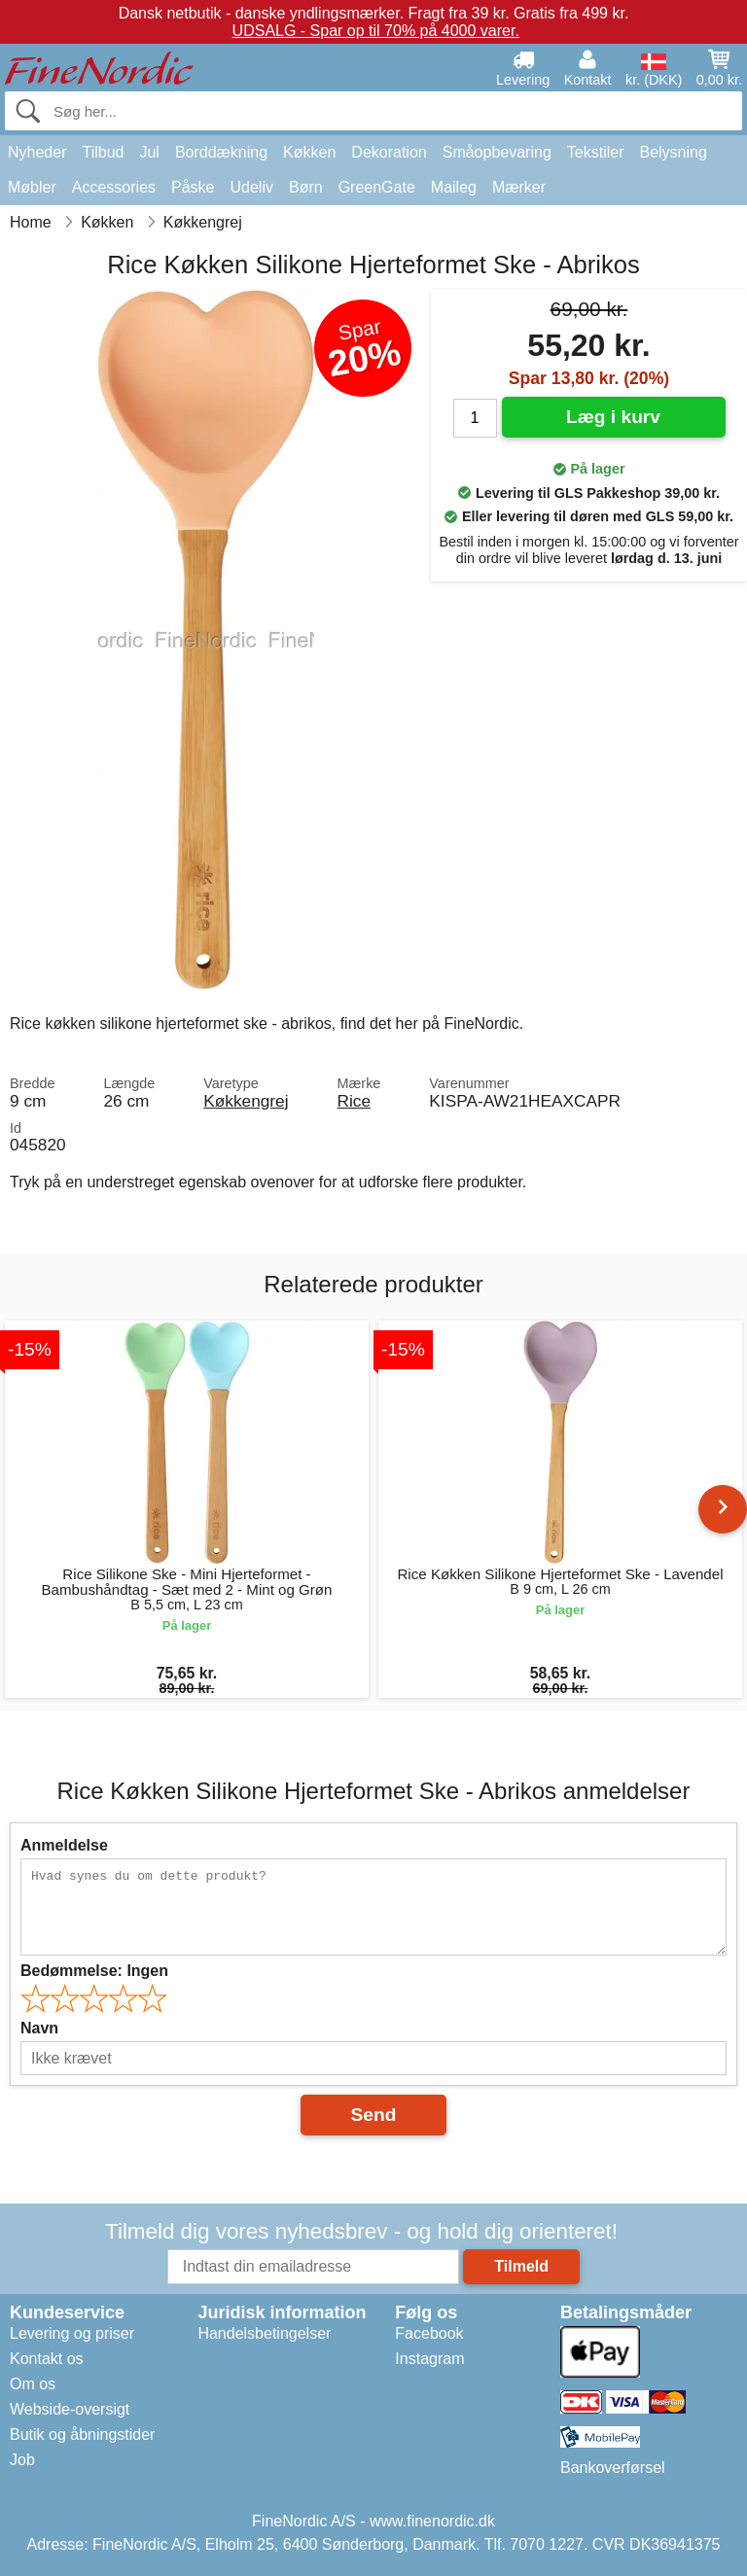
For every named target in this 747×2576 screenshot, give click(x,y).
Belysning (672, 152)
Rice (355, 1101)
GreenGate (376, 187)
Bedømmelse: (94, 1970)
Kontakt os (47, 2358)
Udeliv (252, 187)
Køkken (309, 152)
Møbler (32, 187)
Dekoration (388, 152)
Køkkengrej (245, 1101)
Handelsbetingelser (264, 2333)
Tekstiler (595, 152)
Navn (39, 2028)
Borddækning (221, 152)
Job (22, 2460)
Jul (149, 152)
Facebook (429, 2333)
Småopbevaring (497, 152)
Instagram (429, 2358)
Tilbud (103, 152)
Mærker (519, 187)
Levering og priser (72, 2333)
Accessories (114, 187)
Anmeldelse (64, 1845)
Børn (306, 187)
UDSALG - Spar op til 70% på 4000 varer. (375, 30)
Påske (192, 187)
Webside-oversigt (69, 2409)
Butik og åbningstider (82, 2434)
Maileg (454, 187)
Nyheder (37, 152)
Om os (32, 2384)
